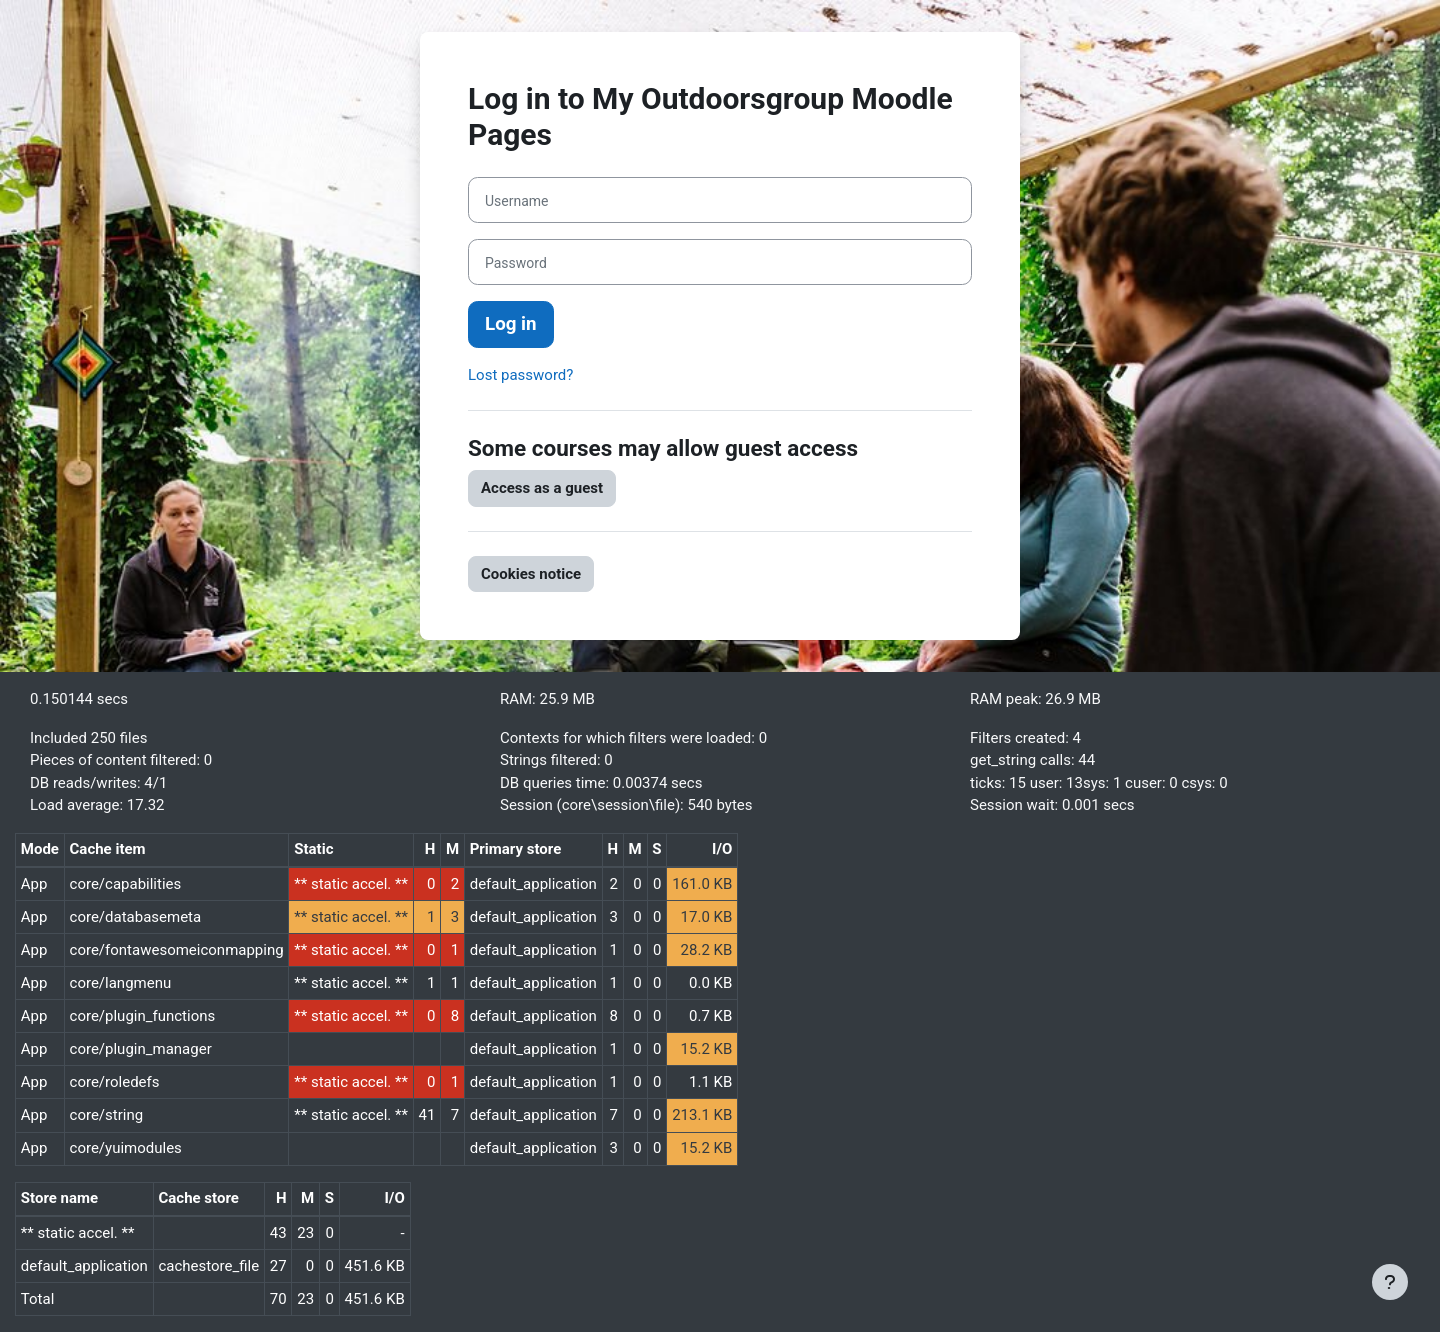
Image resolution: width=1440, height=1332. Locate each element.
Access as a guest (542, 488)
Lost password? (520, 375)
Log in (511, 324)
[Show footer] (1390, 1282)
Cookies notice (531, 574)
